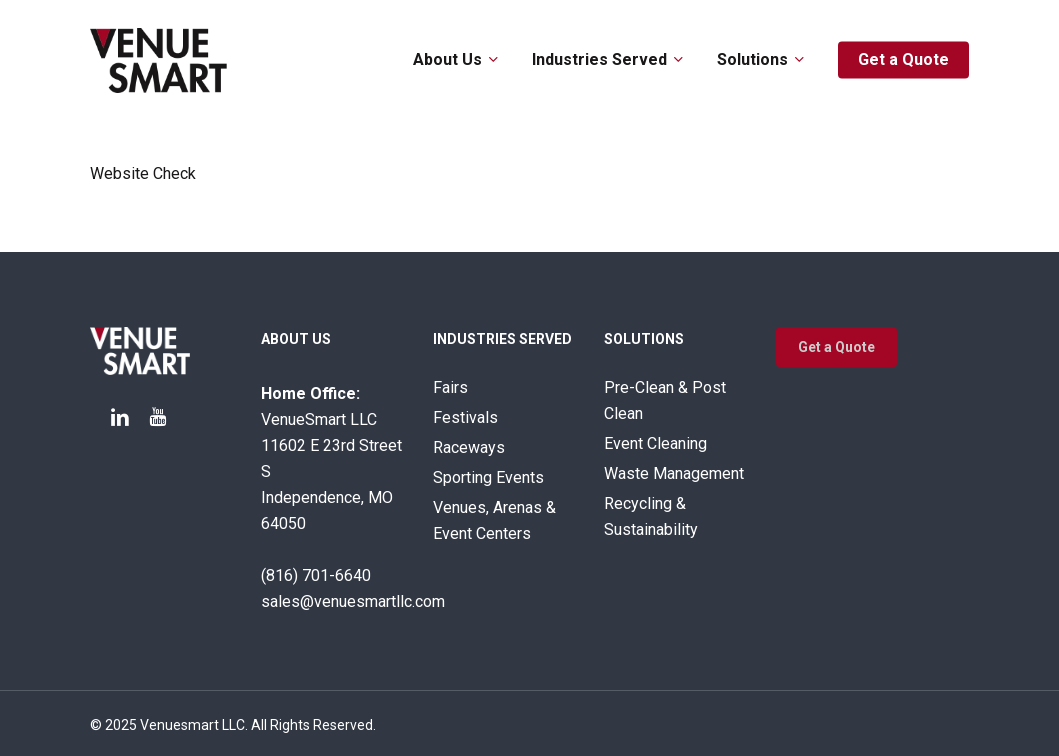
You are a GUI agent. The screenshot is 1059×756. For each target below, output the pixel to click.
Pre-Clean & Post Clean (665, 400)
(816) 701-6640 (316, 575)
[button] (836, 347)
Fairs (450, 387)
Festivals (465, 417)
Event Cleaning (655, 443)
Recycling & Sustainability (651, 516)
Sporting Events (488, 477)
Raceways (469, 447)
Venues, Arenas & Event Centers (494, 520)
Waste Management (674, 473)
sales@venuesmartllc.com (353, 601)
